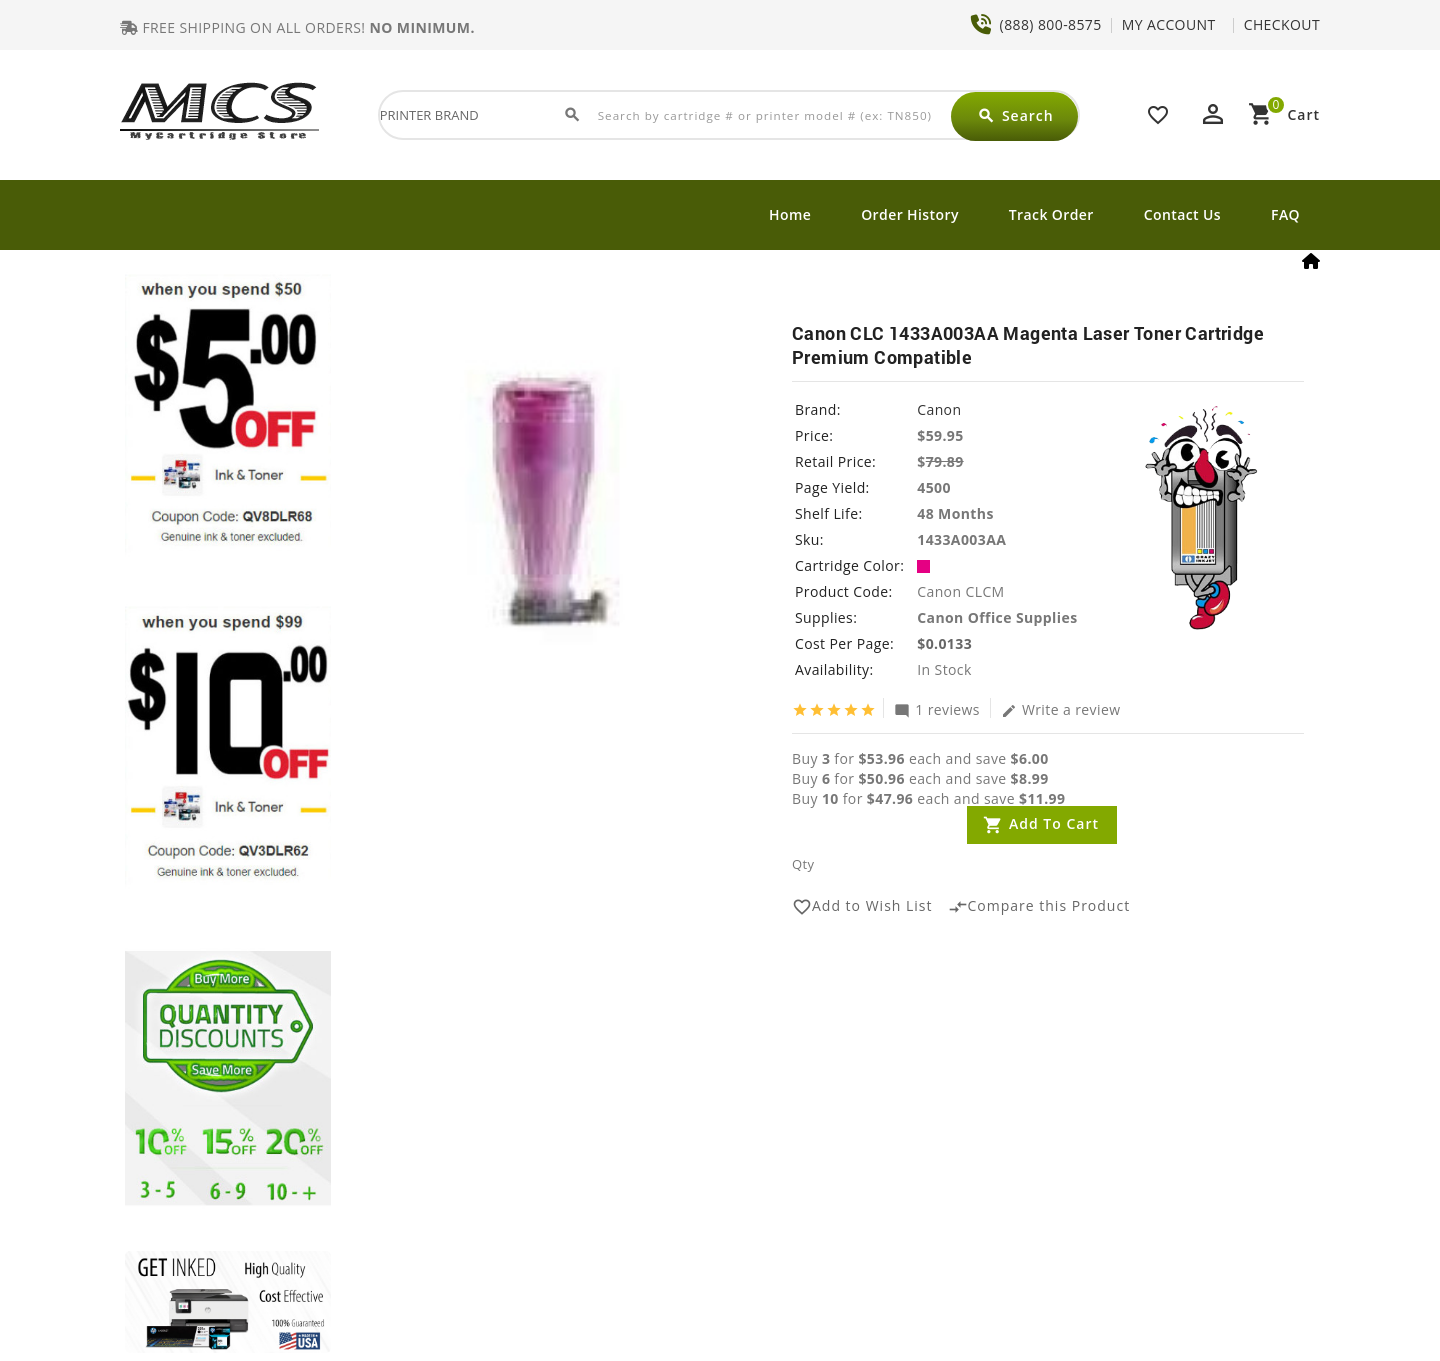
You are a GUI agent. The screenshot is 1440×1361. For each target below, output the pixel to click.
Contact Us (1182, 214)
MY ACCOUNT (1169, 24)
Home (790, 214)
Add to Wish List (862, 907)
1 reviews (937, 709)
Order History (910, 214)
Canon (939, 409)
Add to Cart (1054, 823)
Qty (803, 864)
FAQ (1285, 214)
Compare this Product (1039, 907)
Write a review (1061, 709)
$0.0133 (944, 643)
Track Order (1051, 214)
